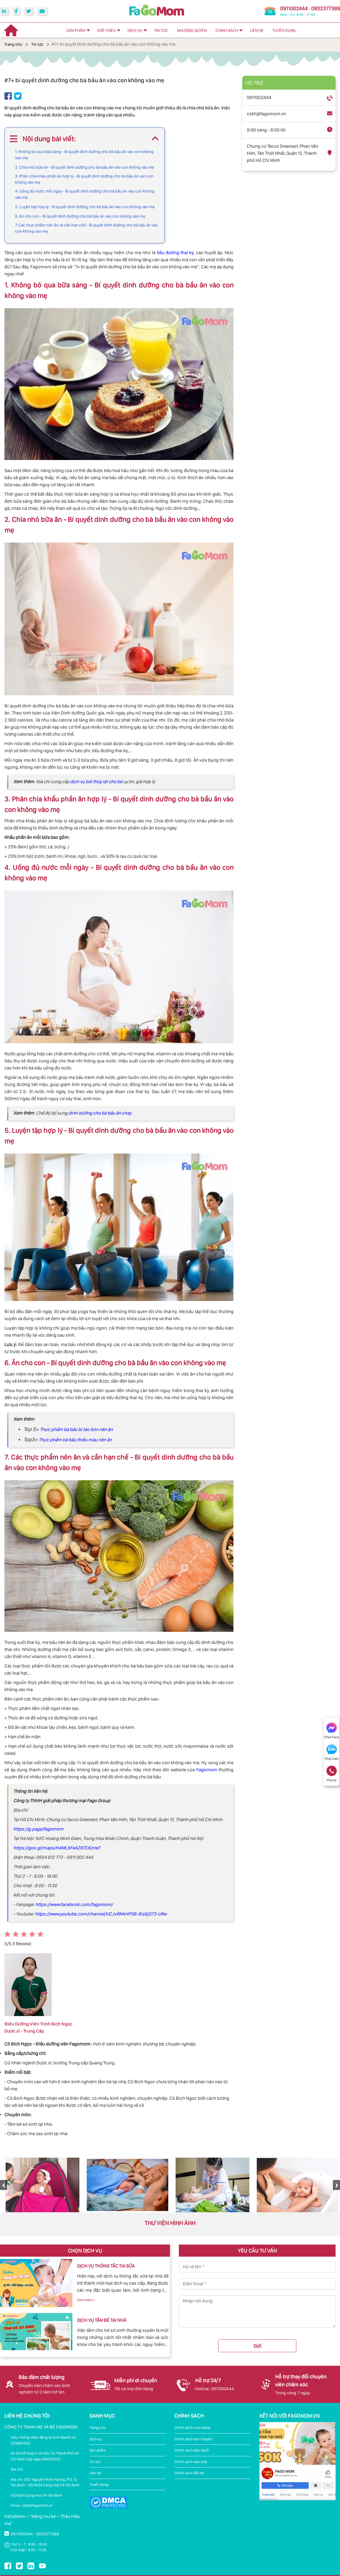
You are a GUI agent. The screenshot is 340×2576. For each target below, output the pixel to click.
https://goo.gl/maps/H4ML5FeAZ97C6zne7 (56, 1848)
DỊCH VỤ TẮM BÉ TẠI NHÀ (101, 2320)
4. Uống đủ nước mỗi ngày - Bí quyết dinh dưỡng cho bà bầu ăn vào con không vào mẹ (84, 194)
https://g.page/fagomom (38, 1829)
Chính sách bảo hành (191, 2450)
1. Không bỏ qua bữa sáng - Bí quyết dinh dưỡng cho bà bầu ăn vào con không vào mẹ (84, 154)
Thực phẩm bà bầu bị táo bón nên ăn (76, 1429)
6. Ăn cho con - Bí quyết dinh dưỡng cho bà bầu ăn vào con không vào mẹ (80, 216)
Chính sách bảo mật (190, 2462)
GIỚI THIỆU (106, 30)
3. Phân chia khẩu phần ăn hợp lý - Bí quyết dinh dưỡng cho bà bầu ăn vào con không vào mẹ (84, 179)
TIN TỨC (161, 30)
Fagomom (206, 1769)
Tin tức (37, 44)
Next (336, 2185)
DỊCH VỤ (135, 30)
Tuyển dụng (98, 2484)
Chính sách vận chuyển (193, 2439)
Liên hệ (95, 2473)
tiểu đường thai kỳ (175, 252)
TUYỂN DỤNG (284, 30)
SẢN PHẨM (75, 30)
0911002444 (294, 8)
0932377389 (325, 8)
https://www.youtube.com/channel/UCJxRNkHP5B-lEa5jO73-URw (100, 1914)
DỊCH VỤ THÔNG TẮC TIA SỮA (106, 2266)
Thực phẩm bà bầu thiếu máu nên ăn (75, 1440)
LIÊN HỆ (257, 30)
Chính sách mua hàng (192, 2427)
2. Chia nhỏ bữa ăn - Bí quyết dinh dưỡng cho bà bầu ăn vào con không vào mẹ (84, 167)
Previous (3, 2185)
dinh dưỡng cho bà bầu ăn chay (99, 1113)
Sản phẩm (97, 2450)
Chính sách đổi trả (189, 2473)
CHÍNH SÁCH (226, 30)
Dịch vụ (95, 2439)
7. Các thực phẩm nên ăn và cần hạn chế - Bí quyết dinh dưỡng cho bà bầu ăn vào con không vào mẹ (86, 228)
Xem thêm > (86, 2300)
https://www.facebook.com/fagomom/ (74, 1904)
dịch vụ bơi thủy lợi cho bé (96, 781)
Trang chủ (13, 44)
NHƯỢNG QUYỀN (192, 30)
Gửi (257, 2346)
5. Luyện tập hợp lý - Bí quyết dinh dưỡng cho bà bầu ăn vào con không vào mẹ (85, 206)
